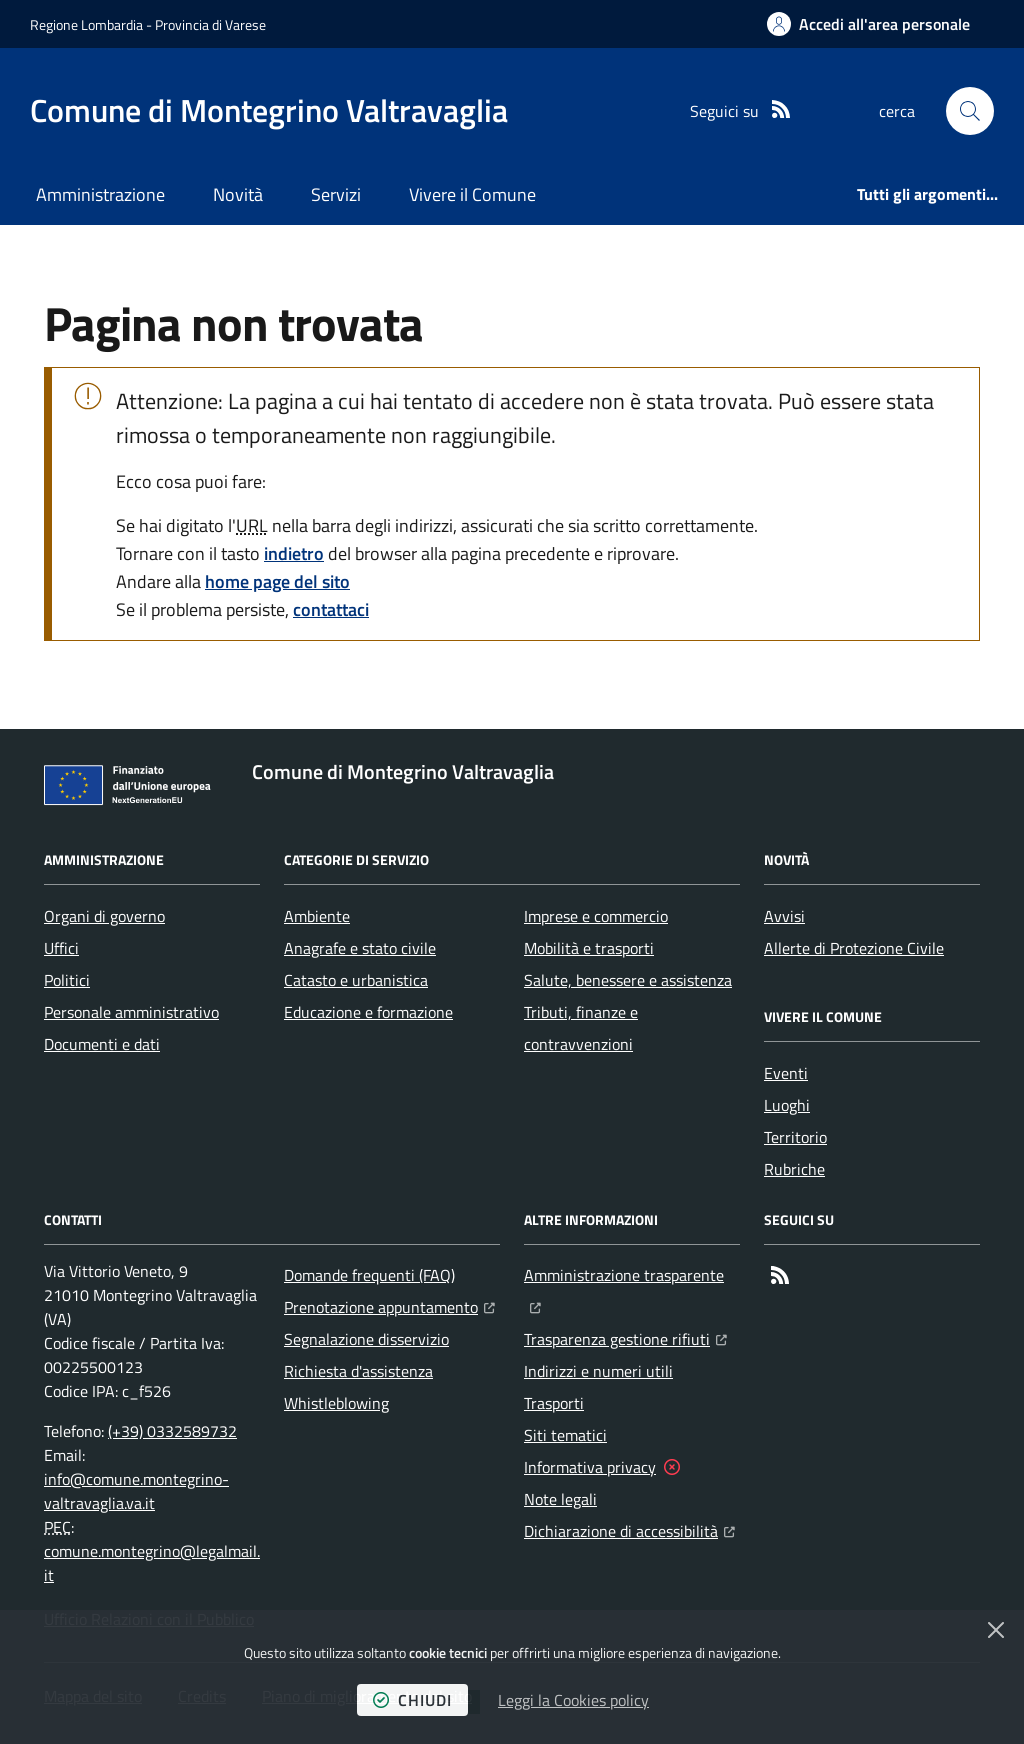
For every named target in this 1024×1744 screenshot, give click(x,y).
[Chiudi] (996, 1630)
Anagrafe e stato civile (360, 948)
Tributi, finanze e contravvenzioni (581, 1028)
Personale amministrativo (131, 1012)
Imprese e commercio (596, 916)
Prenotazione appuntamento (389, 1305)
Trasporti (554, 1403)
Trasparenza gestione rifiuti (625, 1337)
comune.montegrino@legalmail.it (152, 1563)
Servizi (336, 194)
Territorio (795, 1137)
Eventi (786, 1073)
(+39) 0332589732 (172, 1431)
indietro (294, 553)
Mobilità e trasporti (589, 948)
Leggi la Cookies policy (573, 1700)
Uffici (61, 948)
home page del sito (277, 581)
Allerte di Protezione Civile (854, 948)
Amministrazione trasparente (632, 1273)
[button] (970, 111)
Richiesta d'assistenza (358, 1371)
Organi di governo (104, 916)
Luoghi (787, 1105)
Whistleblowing (336, 1403)
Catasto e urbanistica (356, 980)
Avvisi (784, 916)
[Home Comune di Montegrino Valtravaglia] (269, 110)
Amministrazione (100, 194)
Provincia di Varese (210, 24)
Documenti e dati (102, 1044)
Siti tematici (565, 1435)
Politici (67, 980)
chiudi (412, 1700)
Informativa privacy (590, 1467)
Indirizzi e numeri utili (598, 1371)
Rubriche (794, 1169)
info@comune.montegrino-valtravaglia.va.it (136, 1491)
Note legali (560, 1499)
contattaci (331, 609)
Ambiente (317, 916)
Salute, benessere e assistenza (628, 980)
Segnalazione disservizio (366, 1339)
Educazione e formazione (368, 1012)
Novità (238, 194)
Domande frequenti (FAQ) (369, 1275)
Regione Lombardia (86, 24)
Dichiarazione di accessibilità (629, 1529)
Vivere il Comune (472, 194)
